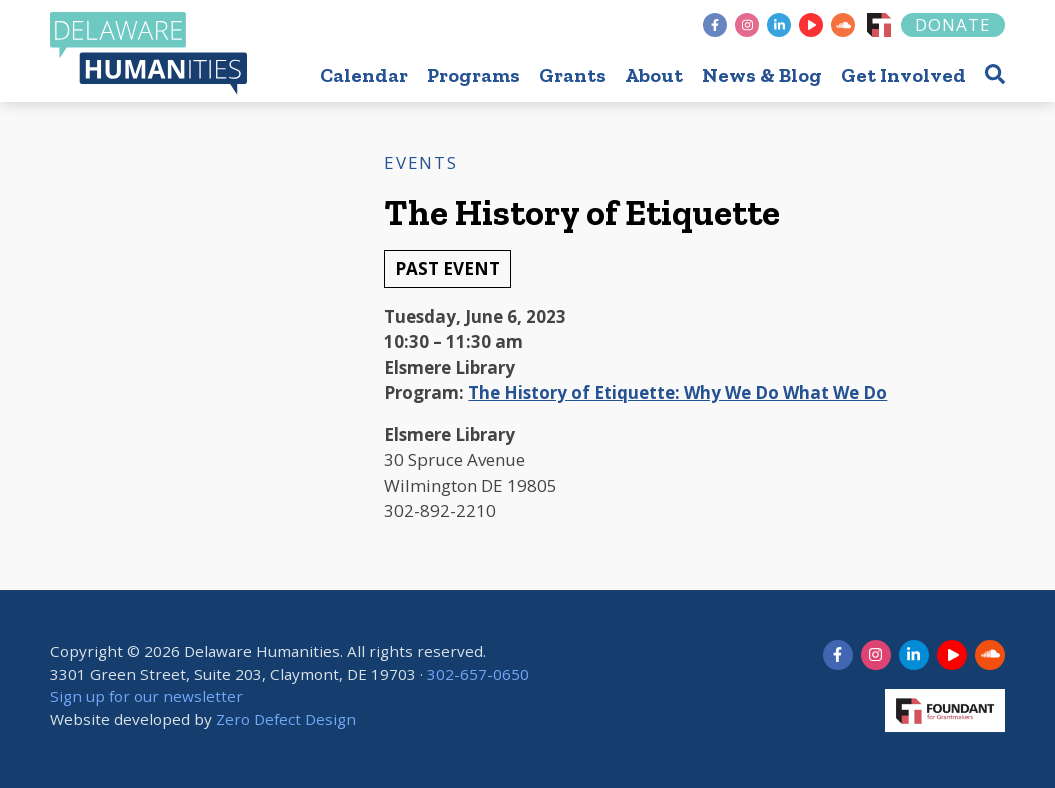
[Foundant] (879, 25)
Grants (572, 75)
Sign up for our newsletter (146, 697)
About (654, 75)
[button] (995, 73)
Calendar (364, 75)
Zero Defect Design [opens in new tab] (286, 719)
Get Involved (903, 75)
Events (420, 162)
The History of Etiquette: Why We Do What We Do (677, 392)
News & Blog (762, 75)
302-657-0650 (478, 674)
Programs (473, 75)
